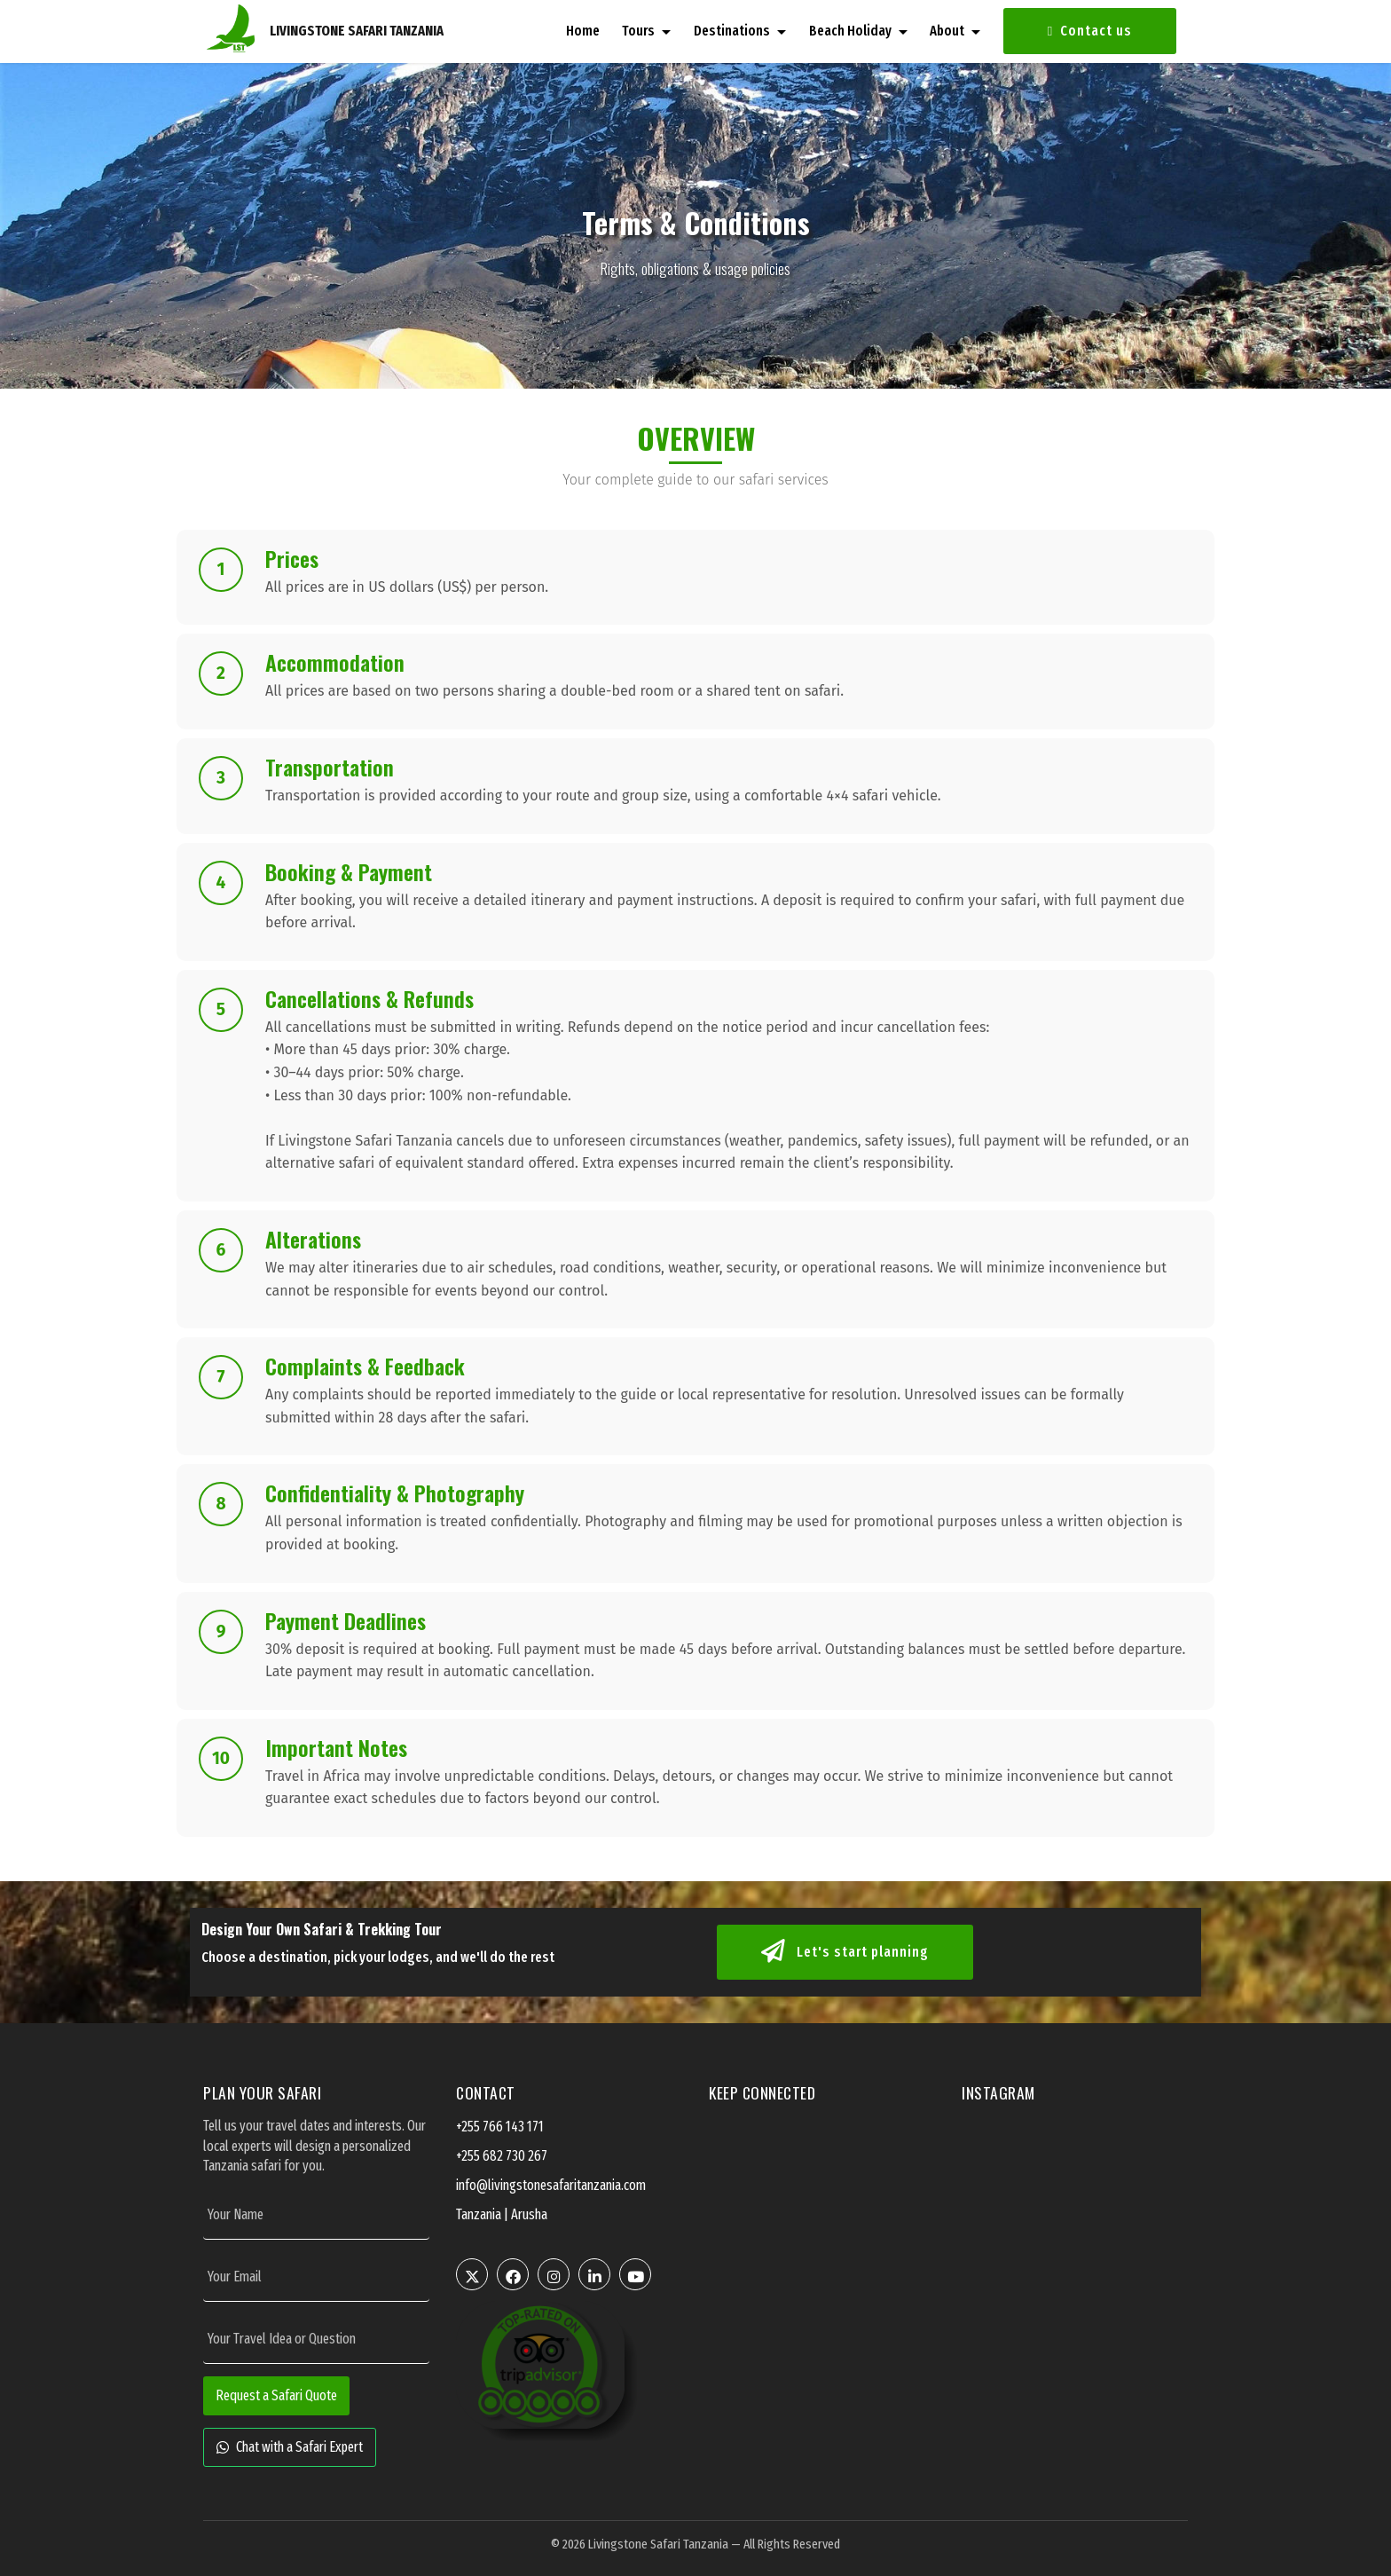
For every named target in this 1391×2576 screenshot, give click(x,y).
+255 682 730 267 (501, 2155)
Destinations (732, 31)
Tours (638, 31)
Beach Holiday (850, 31)
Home (583, 31)
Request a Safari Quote (276, 2395)
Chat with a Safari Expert (289, 2446)
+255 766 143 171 (500, 2126)
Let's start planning (845, 1952)
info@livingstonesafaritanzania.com (551, 2185)
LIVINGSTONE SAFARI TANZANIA (357, 30)
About (947, 31)
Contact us (1090, 30)
